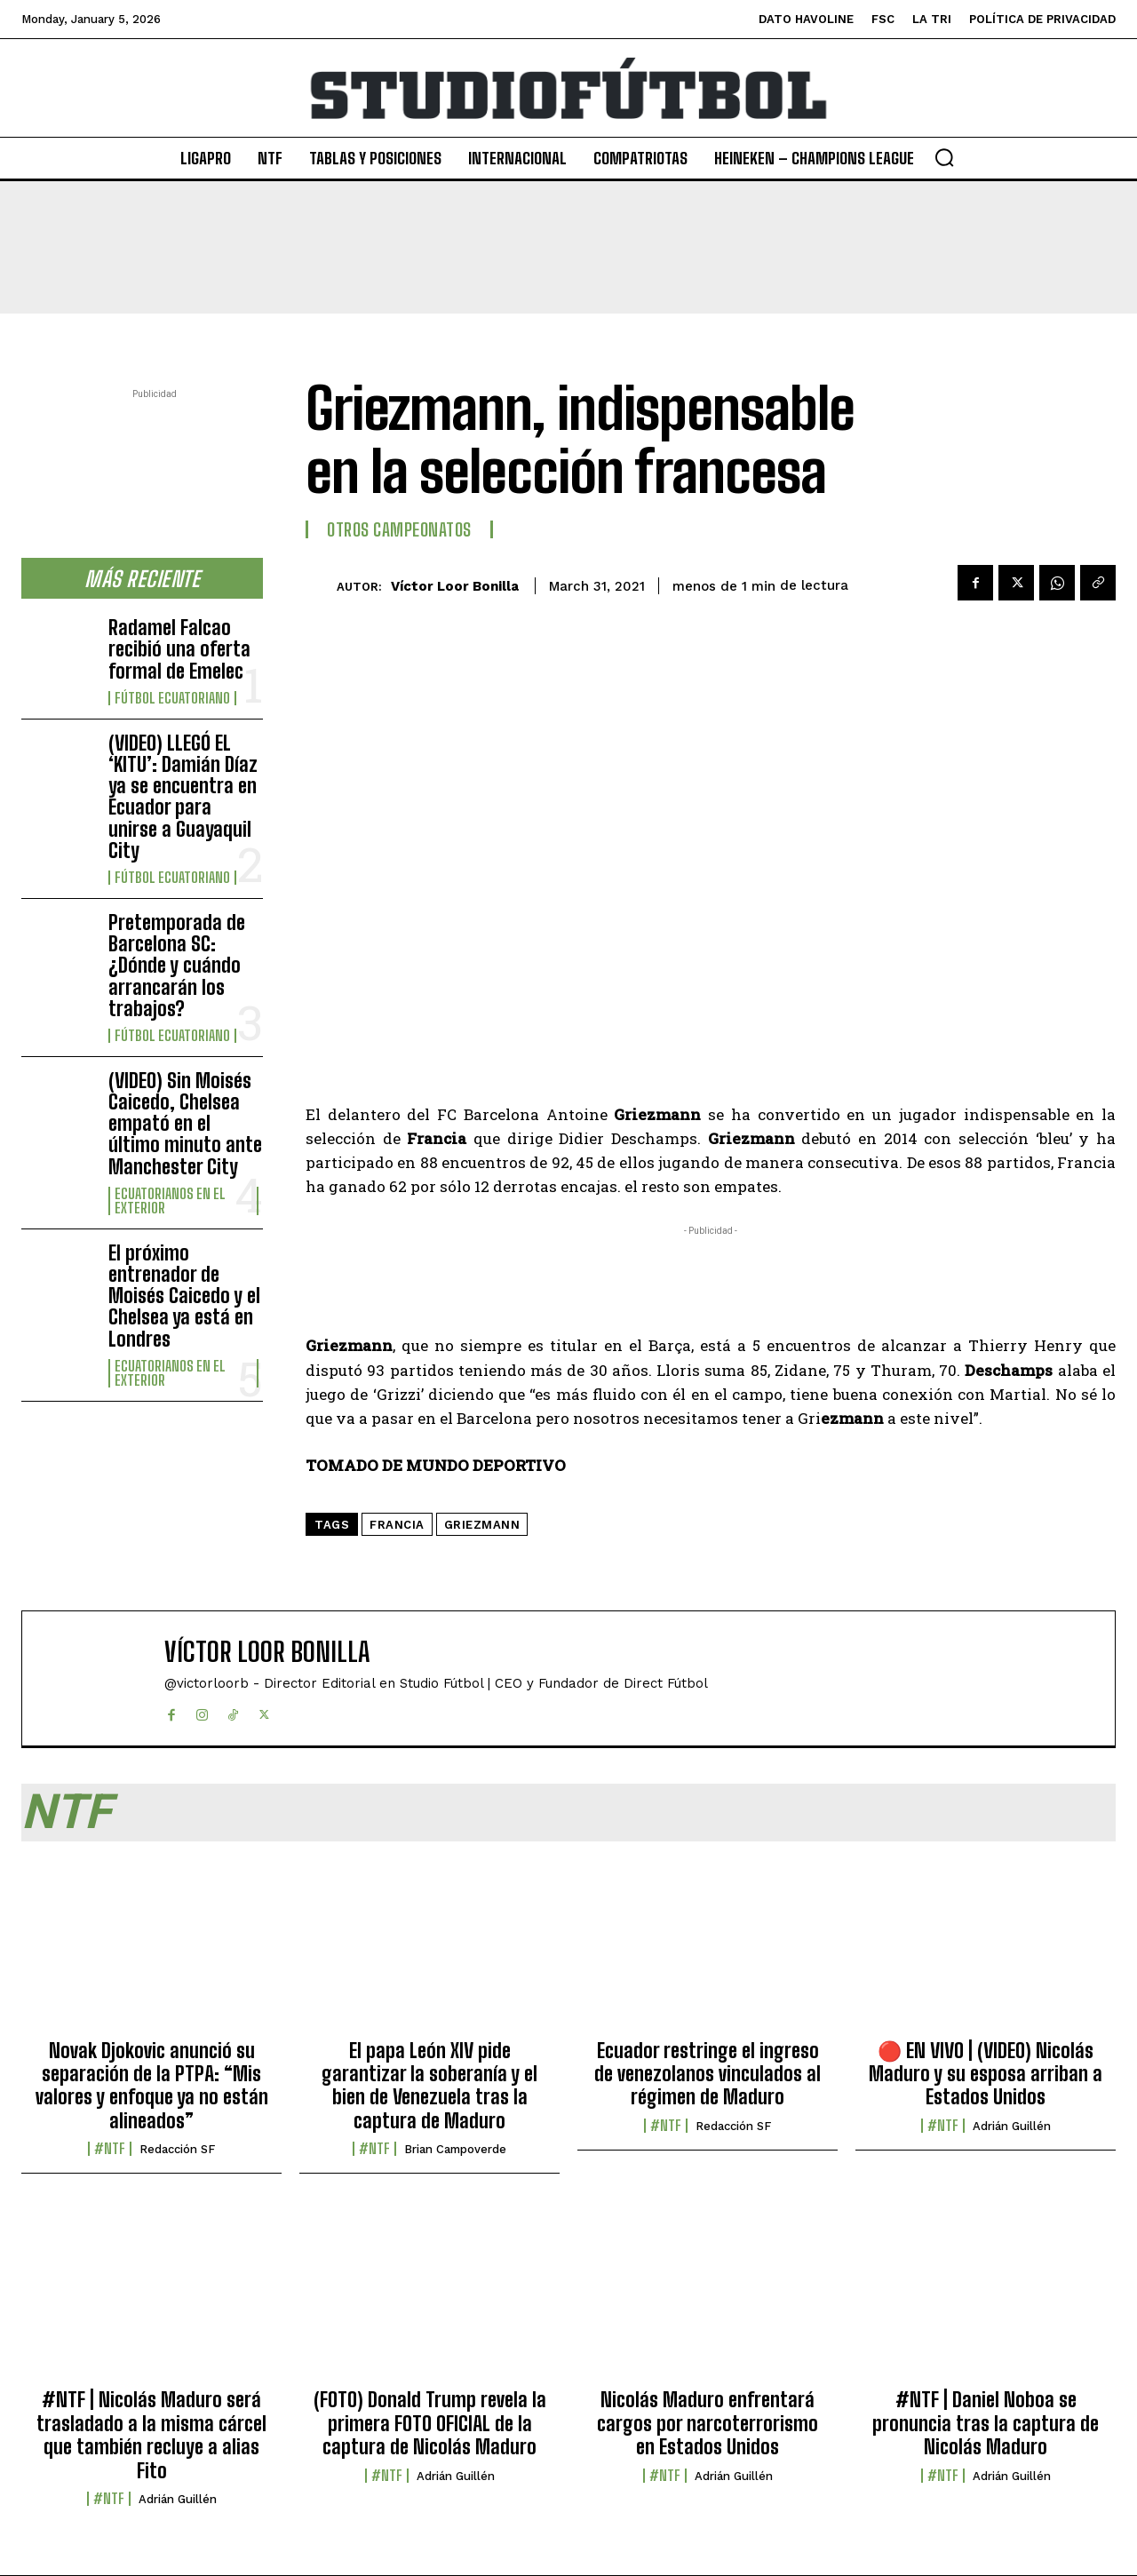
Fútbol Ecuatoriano (172, 698)
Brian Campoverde (455, 2149)
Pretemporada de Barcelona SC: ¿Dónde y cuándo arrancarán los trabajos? (176, 965)
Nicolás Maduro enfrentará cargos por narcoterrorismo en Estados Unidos (707, 2423)
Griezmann (482, 1524)
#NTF (109, 2149)
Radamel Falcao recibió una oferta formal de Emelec (179, 649)
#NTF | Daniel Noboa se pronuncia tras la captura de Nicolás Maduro (985, 2423)
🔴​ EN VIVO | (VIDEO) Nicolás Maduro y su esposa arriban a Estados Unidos (985, 2074)
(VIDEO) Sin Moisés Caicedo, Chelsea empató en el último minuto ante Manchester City (185, 1124)
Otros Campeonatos (399, 529)
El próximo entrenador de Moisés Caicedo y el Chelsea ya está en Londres (184, 1296)
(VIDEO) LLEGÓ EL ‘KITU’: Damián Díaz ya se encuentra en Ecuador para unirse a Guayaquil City (183, 797)
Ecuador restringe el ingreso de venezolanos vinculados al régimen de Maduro (707, 2074)
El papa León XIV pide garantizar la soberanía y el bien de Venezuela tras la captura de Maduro (429, 2086)
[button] (944, 157)
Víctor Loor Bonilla (455, 586)
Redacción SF (177, 2149)
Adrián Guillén (1012, 2126)
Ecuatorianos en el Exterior (170, 1201)
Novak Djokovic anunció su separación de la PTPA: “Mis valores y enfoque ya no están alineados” (152, 2086)
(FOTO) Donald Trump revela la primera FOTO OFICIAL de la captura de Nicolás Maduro (430, 2423)
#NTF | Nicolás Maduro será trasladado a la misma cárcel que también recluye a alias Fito (151, 2435)
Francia (397, 1524)
